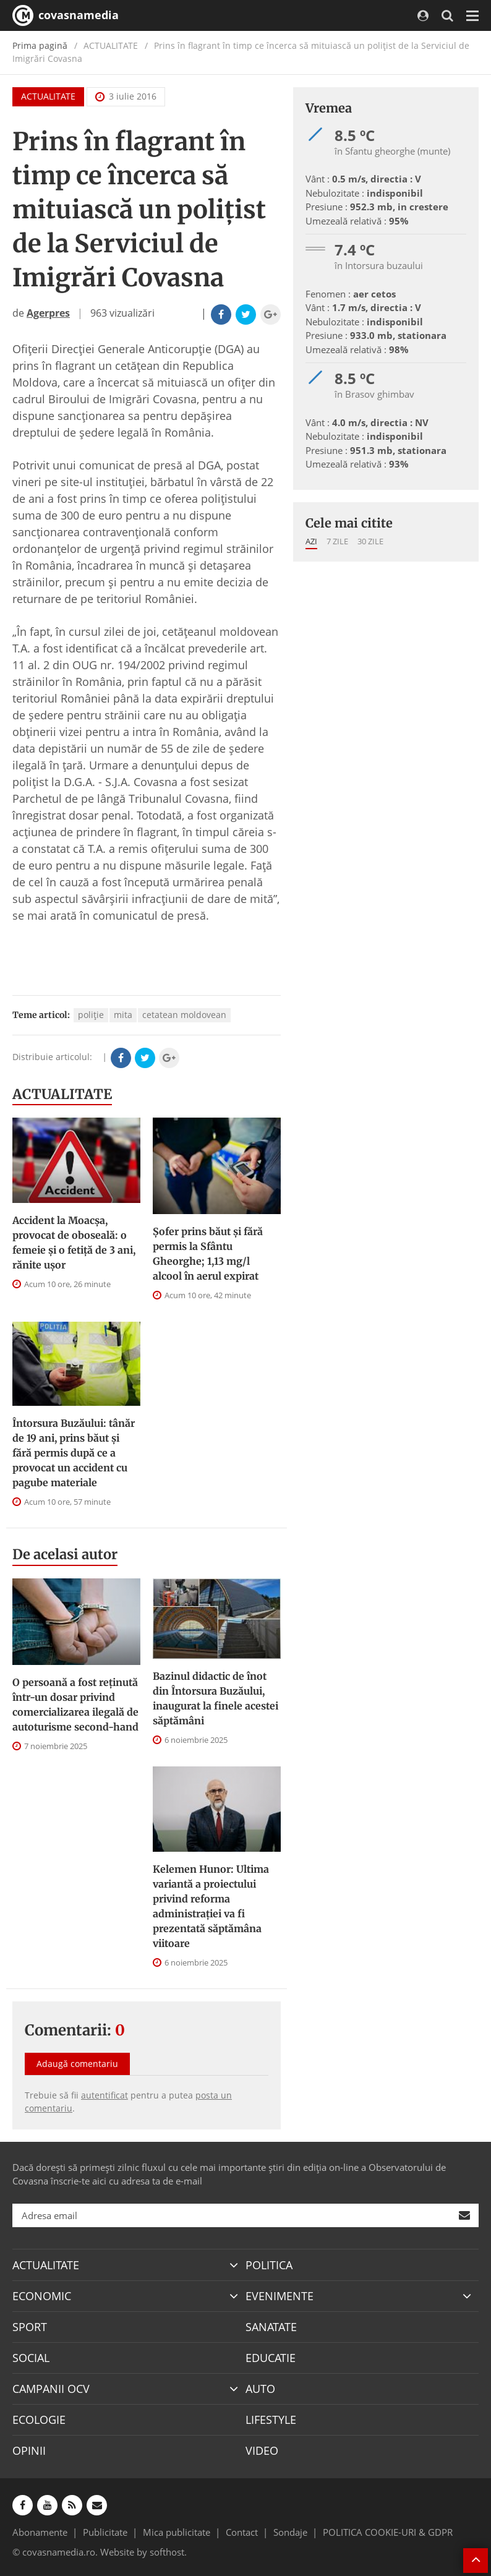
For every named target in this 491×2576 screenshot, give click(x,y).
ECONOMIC (41, 2295)
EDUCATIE (271, 2357)
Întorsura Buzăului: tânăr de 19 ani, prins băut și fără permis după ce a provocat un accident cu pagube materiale (73, 1453)
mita (123, 1015)
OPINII (29, 2450)
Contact (242, 2532)
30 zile (370, 541)
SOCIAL (30, 2357)
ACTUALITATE (48, 96)
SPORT (29, 2326)
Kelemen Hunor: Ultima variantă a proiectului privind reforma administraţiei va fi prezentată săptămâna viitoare (211, 1906)
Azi (311, 541)
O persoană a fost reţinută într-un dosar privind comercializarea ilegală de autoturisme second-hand (75, 1704)
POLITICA (269, 2264)
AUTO (260, 2388)
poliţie (91, 1015)
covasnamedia (65, 15)
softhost (167, 2552)
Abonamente (39, 2532)
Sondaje (290, 2532)
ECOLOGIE (39, 2419)
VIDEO (262, 2450)
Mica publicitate (176, 2532)
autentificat (104, 2095)
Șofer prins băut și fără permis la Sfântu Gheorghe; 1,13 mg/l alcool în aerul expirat (208, 1253)
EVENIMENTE (280, 2295)
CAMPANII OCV (51, 2388)
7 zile (337, 541)
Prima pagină (39, 45)
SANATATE (271, 2326)
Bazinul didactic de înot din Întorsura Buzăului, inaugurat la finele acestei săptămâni (215, 1698)
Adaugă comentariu (77, 2063)
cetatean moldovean (184, 1015)
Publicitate (105, 2532)
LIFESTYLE (271, 2419)
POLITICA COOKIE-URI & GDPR (388, 2532)
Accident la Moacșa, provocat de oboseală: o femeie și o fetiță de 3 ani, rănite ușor (73, 1242)
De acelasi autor (64, 1554)
